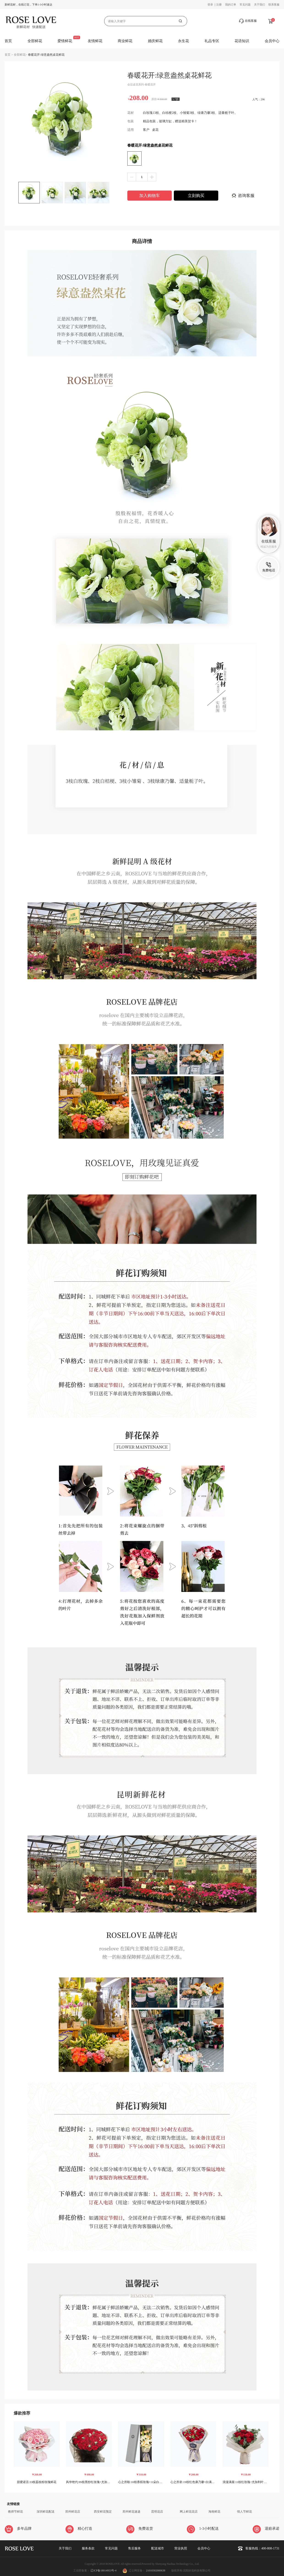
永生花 (183, 41)
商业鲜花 (125, 41)
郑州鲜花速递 (131, 2511)
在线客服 (248, 21)
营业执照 (180, 2548)
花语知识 (242, 41)
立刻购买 (196, 195)
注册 (219, 4)
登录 (211, 4)
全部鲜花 (34, 41)
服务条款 (88, 2548)
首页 (8, 41)
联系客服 (273, 4)
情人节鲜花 (244, 2511)
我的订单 (230, 4)
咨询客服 (243, 196)
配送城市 (157, 2548)
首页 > (9, 54)
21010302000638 (155, 2570)
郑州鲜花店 (72, 2511)
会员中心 (272, 41)
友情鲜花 (95, 41)
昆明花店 (157, 2511)
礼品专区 (212, 41)
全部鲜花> (20, 54)
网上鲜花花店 (189, 2511)
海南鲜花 (214, 2511)
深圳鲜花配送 (46, 2511)
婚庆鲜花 (155, 41)
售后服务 (134, 2548)
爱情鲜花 (64, 41)
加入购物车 (149, 195)
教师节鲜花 (15, 2511)
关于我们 (259, 4)
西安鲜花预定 (103, 2511)
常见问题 (245, 4)
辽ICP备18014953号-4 (103, 2570)
